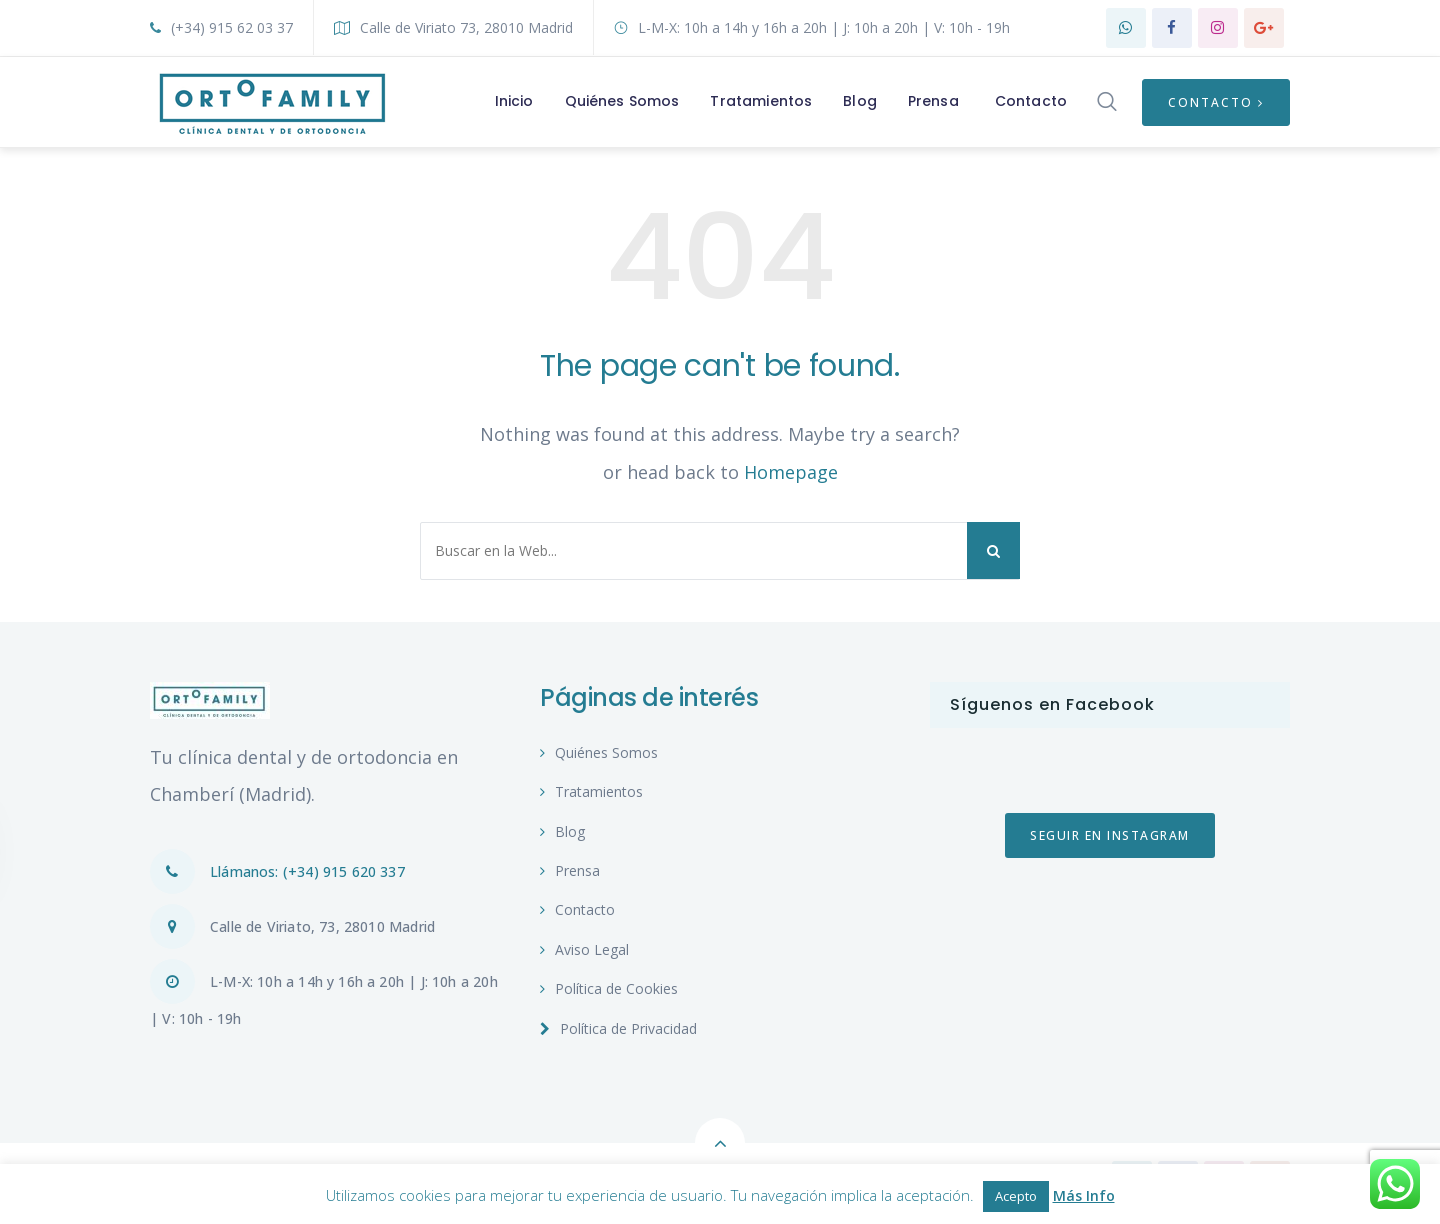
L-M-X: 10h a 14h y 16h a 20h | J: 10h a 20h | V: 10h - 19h (812, 27)
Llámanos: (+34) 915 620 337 (277, 871)
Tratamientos (591, 791)
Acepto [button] (1016, 1196)
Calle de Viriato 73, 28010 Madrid (453, 27)
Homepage (791, 472)
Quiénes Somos (599, 752)
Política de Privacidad (618, 1028)
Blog (562, 831)
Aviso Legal (584, 949)
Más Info (1084, 1195)
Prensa (570, 870)
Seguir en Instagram (1110, 835)
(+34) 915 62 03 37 (221, 27)
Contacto (1216, 102)
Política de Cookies (609, 988)
